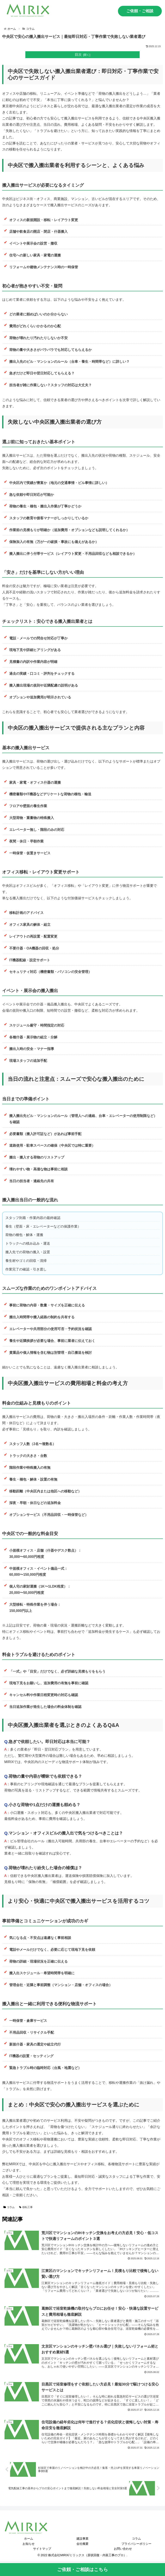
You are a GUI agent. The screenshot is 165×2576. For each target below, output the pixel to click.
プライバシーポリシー (136, 2543)
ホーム (28, 2538)
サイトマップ (42, 2548)
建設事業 (82, 2538)
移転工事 (26, 2207)
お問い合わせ (123, 2548)
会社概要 (82, 2543)
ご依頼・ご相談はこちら (82, 2569)
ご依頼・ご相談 (139, 11)
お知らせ (29, 2543)
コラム (9, 2207)
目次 (78, 54)
